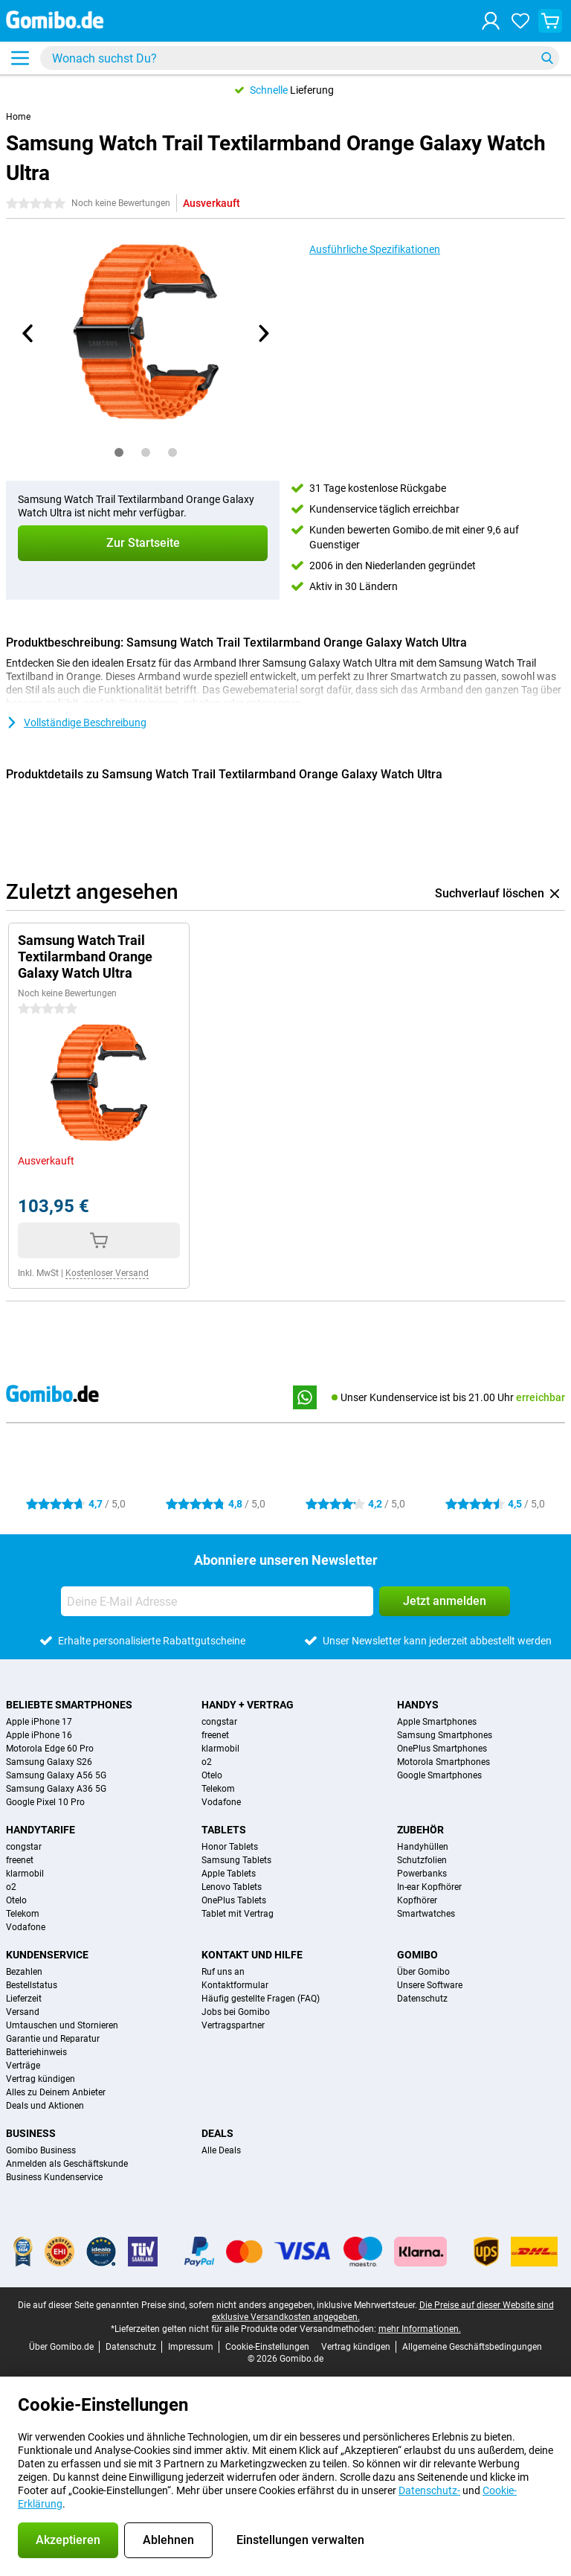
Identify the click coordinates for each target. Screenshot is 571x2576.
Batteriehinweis (36, 2052)
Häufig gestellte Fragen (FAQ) (260, 1998)
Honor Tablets (229, 1847)
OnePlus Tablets (233, 1900)
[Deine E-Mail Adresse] (217, 1601)
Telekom (218, 1789)
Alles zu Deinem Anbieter (56, 2092)
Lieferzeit (24, 1998)
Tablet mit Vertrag (237, 1914)
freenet (215, 1735)
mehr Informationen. (419, 2329)
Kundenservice (47, 1955)
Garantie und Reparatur (53, 2039)
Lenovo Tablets (231, 1887)
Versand (22, 2012)
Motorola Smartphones (443, 1762)
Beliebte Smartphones (69, 1705)
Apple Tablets (228, 1873)
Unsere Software (429, 1985)
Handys (418, 1705)
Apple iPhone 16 (39, 1735)
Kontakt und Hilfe (252, 1955)
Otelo (211, 1775)
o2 (206, 1762)
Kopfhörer (417, 1900)
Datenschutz (422, 1998)
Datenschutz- (429, 2490)
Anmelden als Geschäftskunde (67, 2164)
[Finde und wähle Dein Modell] (299, 58)
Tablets (223, 1830)
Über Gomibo (423, 1972)
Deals (217, 2133)
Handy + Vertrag (247, 1705)
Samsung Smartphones (444, 1735)
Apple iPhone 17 (39, 1722)
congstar (219, 1722)
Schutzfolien (422, 1860)
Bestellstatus (31, 1985)
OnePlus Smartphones (442, 1748)
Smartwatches (426, 1914)
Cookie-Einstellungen (267, 2347)
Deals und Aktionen (45, 2106)
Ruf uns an (223, 1972)
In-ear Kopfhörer (429, 1887)
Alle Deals (221, 2150)
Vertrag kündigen (40, 2079)
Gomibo (417, 1955)
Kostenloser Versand (107, 1273)
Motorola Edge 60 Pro (50, 1748)
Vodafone (221, 1802)
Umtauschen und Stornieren (62, 2025)
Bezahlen (24, 1972)
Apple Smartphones (437, 1722)
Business (31, 2133)
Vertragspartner (233, 2025)
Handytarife (40, 1830)
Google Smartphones (439, 1775)
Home (18, 117)
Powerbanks (422, 1873)
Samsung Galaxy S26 (49, 1762)
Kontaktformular (234, 1985)
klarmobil (220, 1748)
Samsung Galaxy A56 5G (56, 1775)
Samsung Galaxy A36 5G (56, 1789)
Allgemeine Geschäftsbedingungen (472, 2347)
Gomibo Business (41, 2150)
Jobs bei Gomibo (235, 2012)
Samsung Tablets (236, 1860)
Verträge (23, 2065)
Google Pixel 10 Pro (45, 1802)
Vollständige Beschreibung (76, 722)
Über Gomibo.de (61, 2347)
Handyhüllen (422, 1847)
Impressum (190, 2347)
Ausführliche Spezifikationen (374, 249)
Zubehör (420, 1830)
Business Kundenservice (54, 2177)
